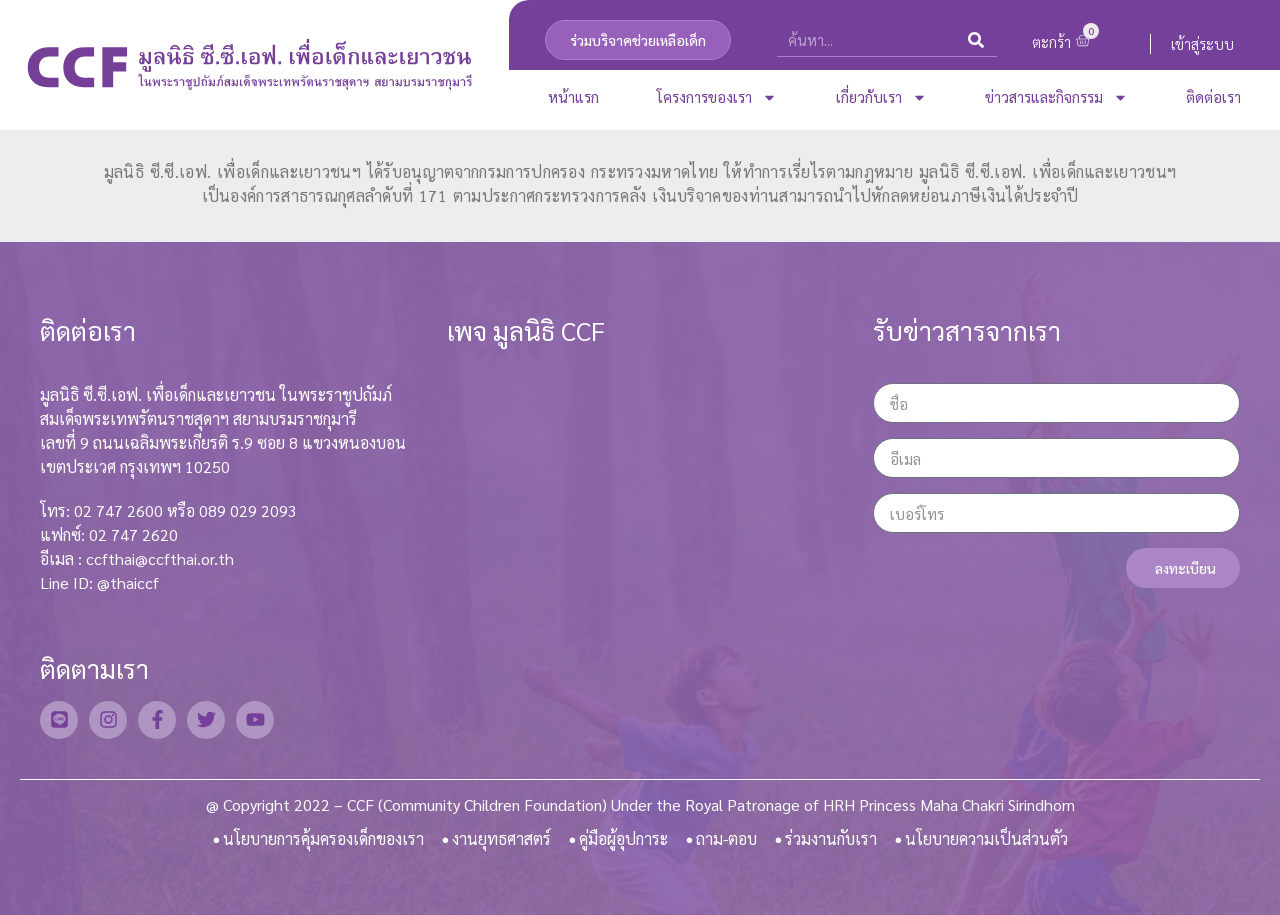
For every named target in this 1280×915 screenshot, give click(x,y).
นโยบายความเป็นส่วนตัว (986, 838)
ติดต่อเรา (1213, 96)
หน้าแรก (573, 96)
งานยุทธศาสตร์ (501, 838)
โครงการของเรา (717, 97)
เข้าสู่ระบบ (1202, 43)
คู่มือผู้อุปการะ (623, 838)
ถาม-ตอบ (726, 838)
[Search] (976, 39)
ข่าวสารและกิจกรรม (1056, 97)
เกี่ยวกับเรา (881, 97)
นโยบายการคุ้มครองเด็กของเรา (323, 838)
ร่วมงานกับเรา (831, 838)
